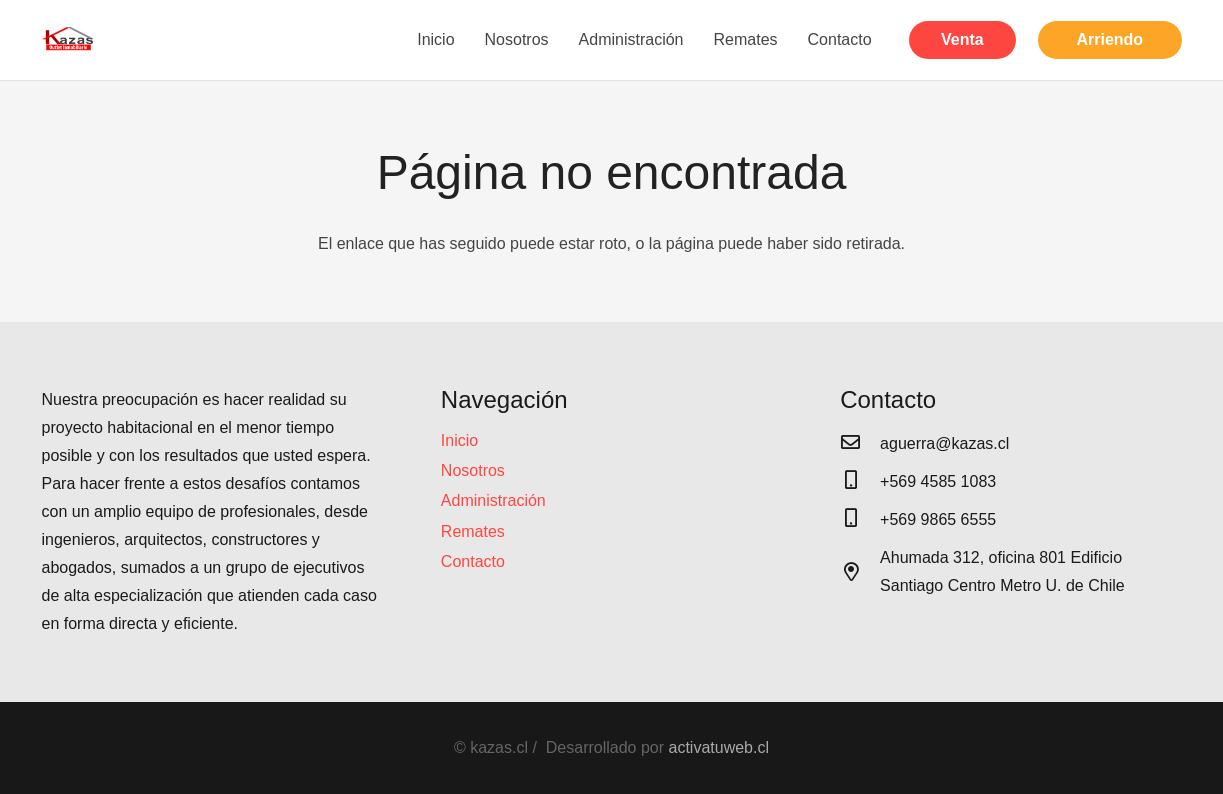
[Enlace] (69, 40)
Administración (493, 500)
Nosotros (473, 470)
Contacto (473, 561)
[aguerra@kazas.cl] (860, 444)
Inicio (459, 440)
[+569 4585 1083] (860, 482)
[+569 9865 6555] (860, 520)
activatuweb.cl (719, 747)
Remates (473, 531)
